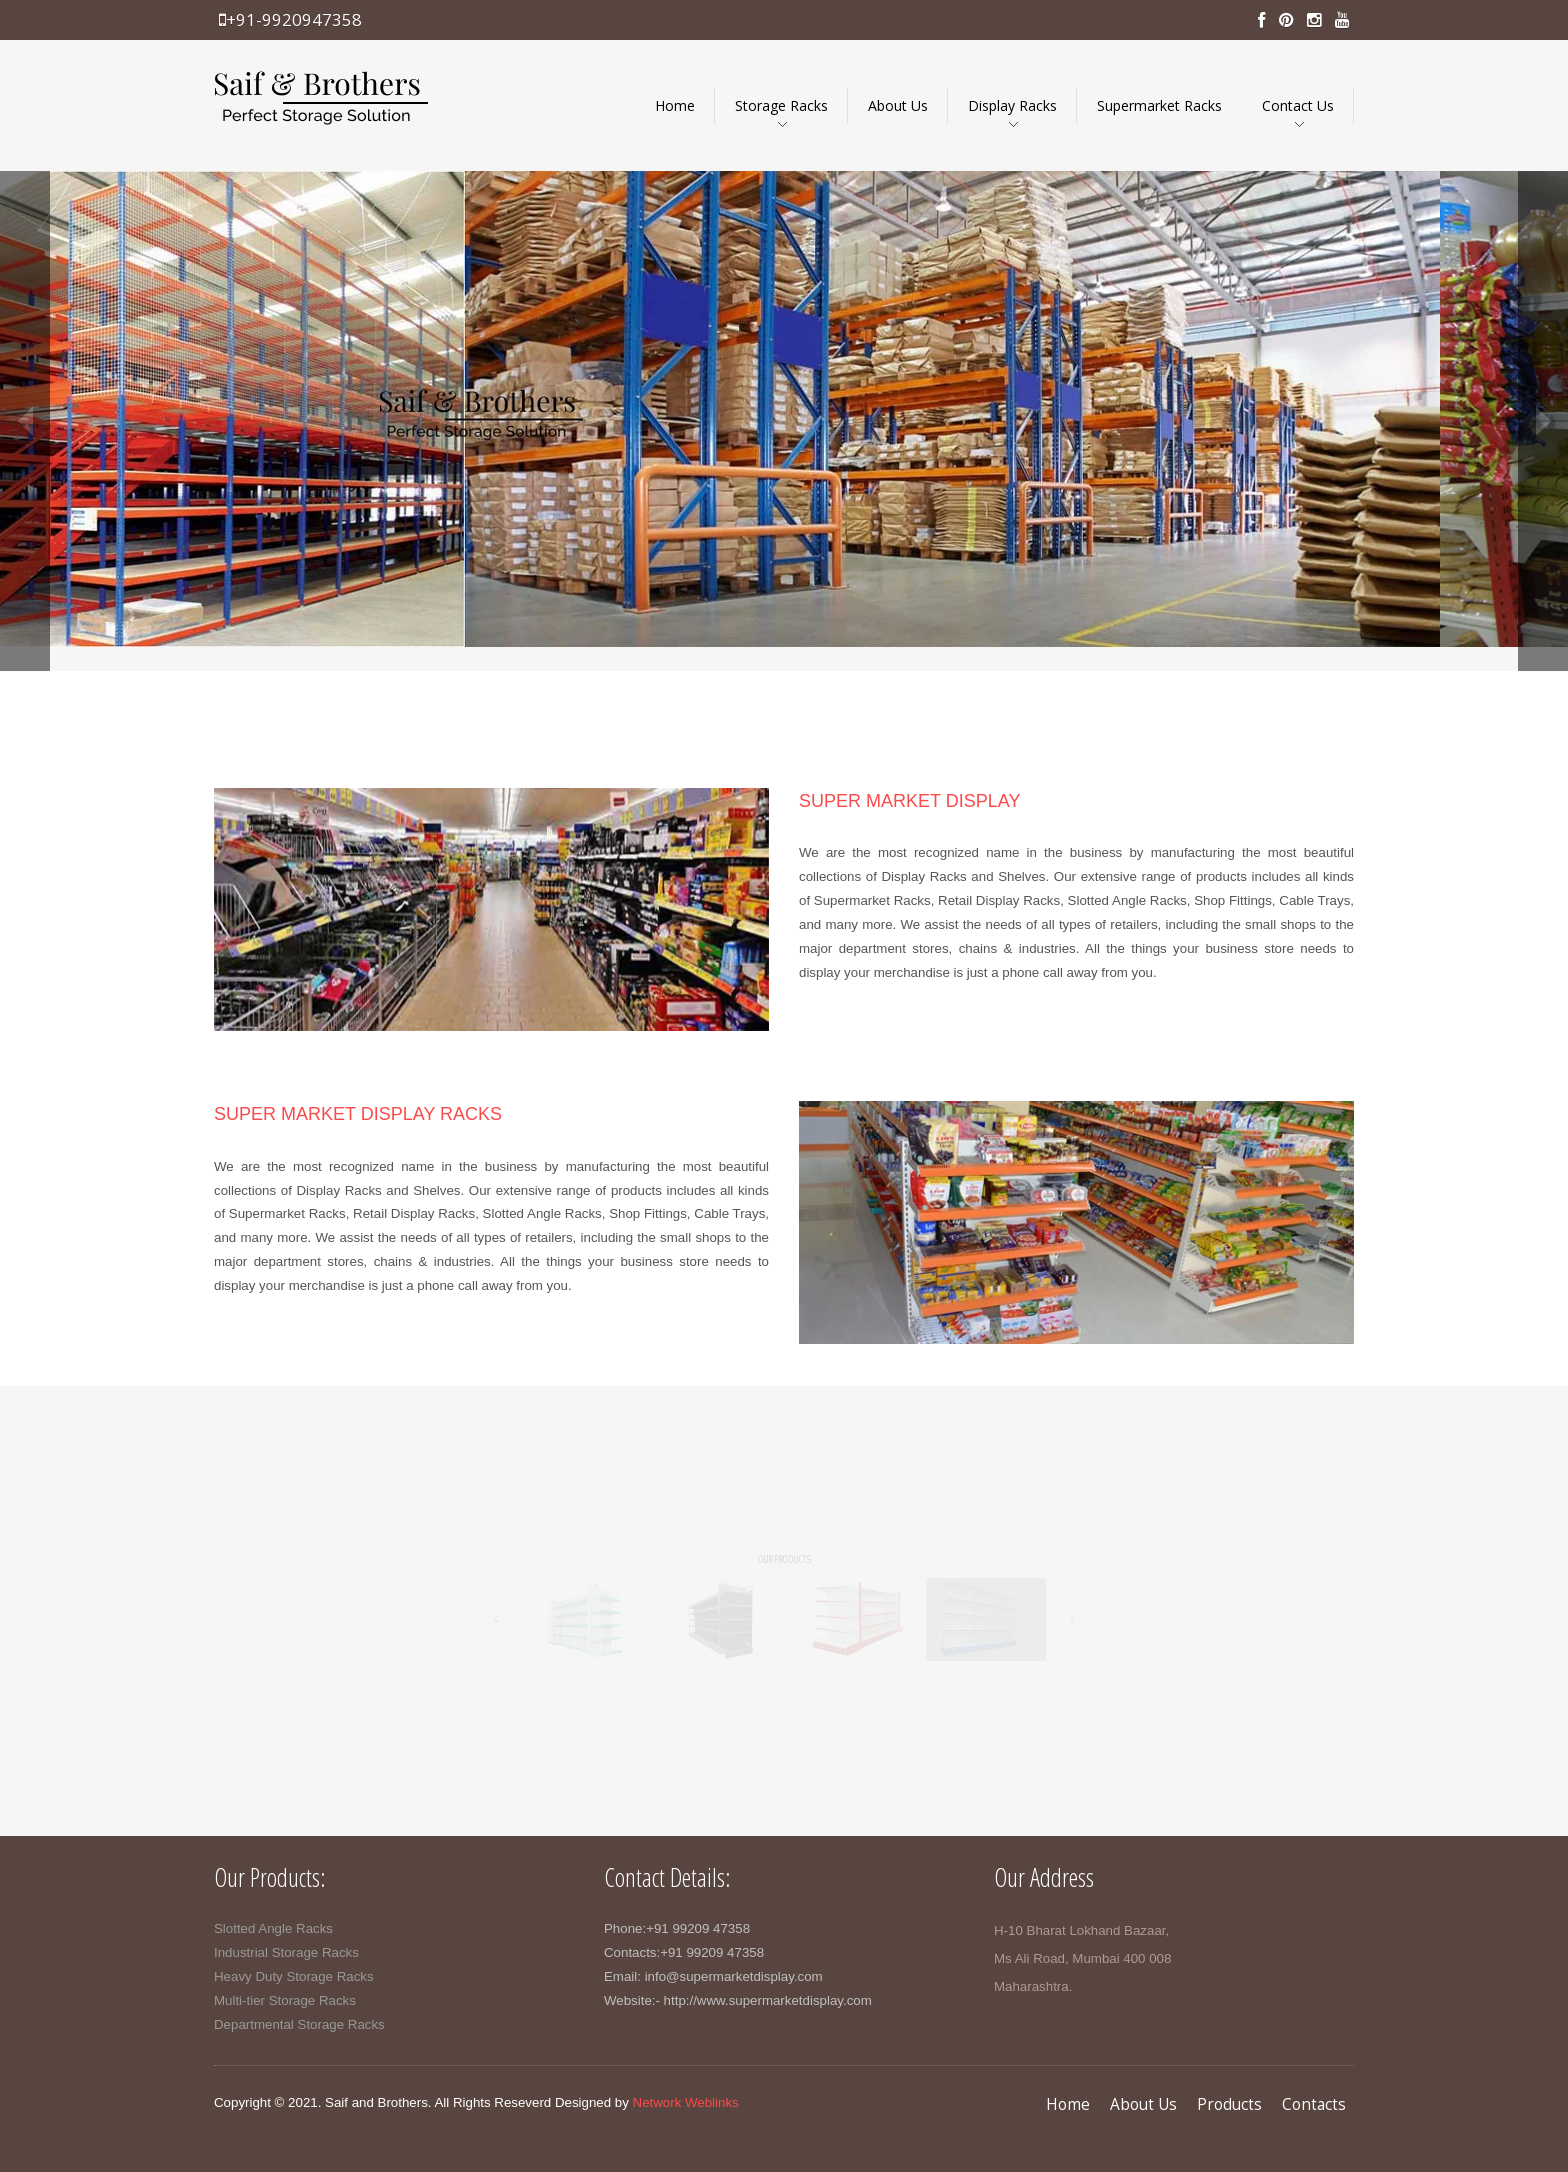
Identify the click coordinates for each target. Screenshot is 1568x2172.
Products (1229, 2104)
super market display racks (358, 1114)
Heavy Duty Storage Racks (294, 1976)
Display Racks (1012, 105)
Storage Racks (781, 105)
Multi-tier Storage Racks (285, 2000)
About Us (898, 105)
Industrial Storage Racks (286, 1952)
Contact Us (1298, 105)
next (1543, 421)
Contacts (1314, 2104)
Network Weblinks (686, 2102)
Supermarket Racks (1159, 105)
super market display (909, 801)
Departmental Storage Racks (299, 2024)
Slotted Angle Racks (273, 1928)
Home (675, 105)
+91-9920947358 (290, 19)
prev (25, 421)
